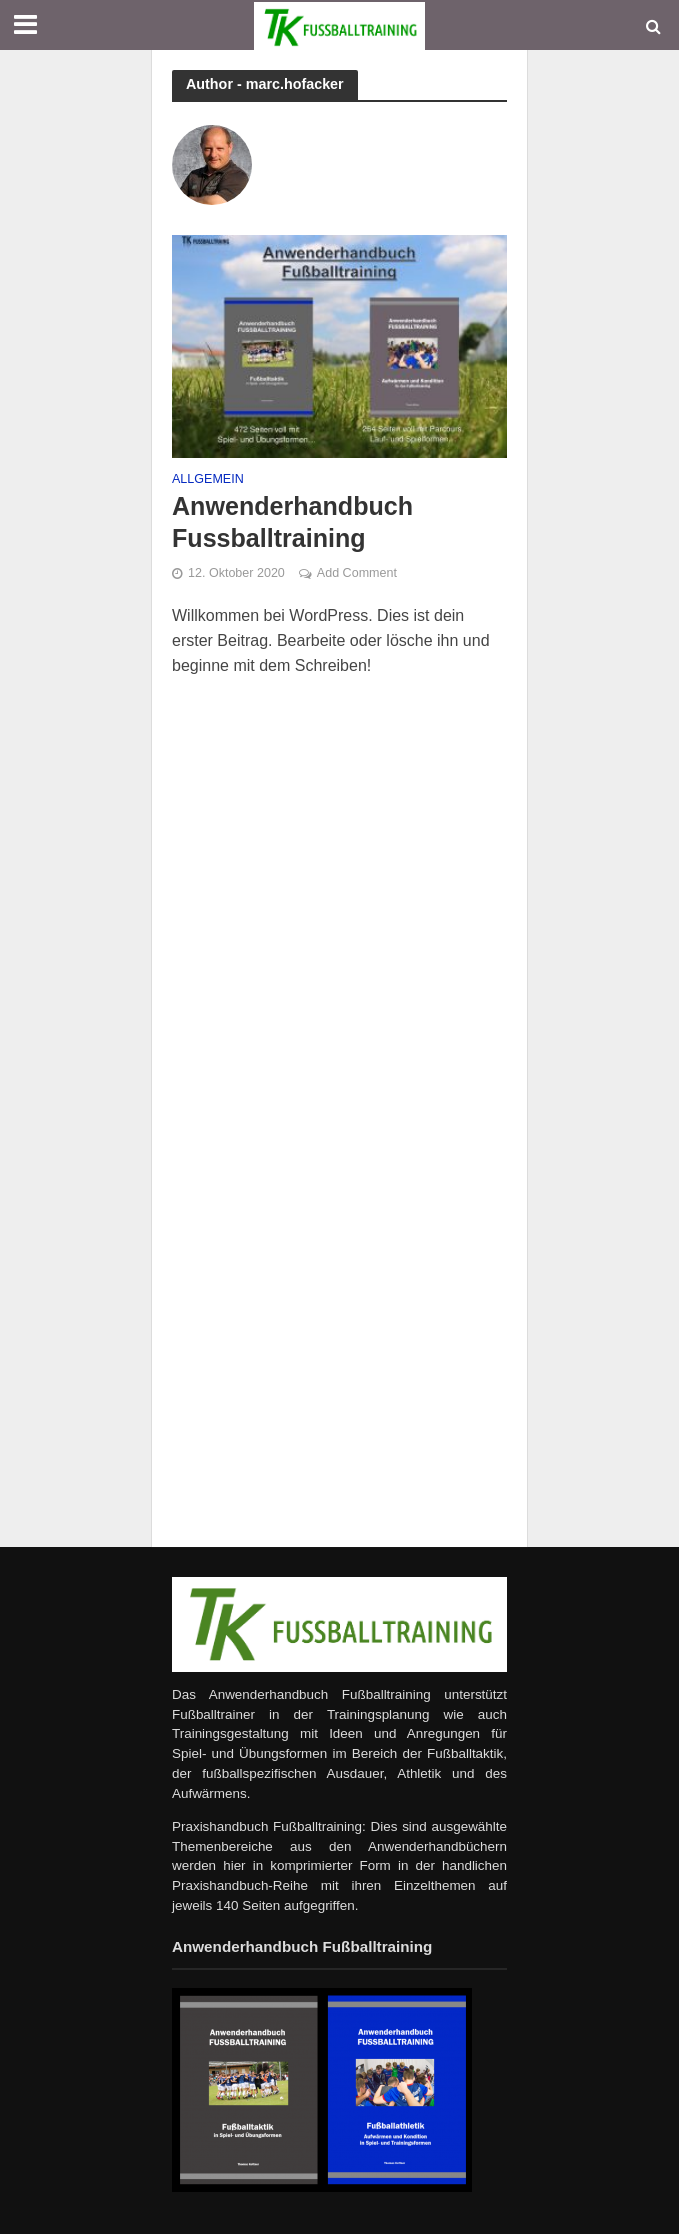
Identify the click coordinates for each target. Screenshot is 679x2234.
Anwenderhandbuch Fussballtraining (292, 522)
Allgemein (208, 479)
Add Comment (357, 573)
